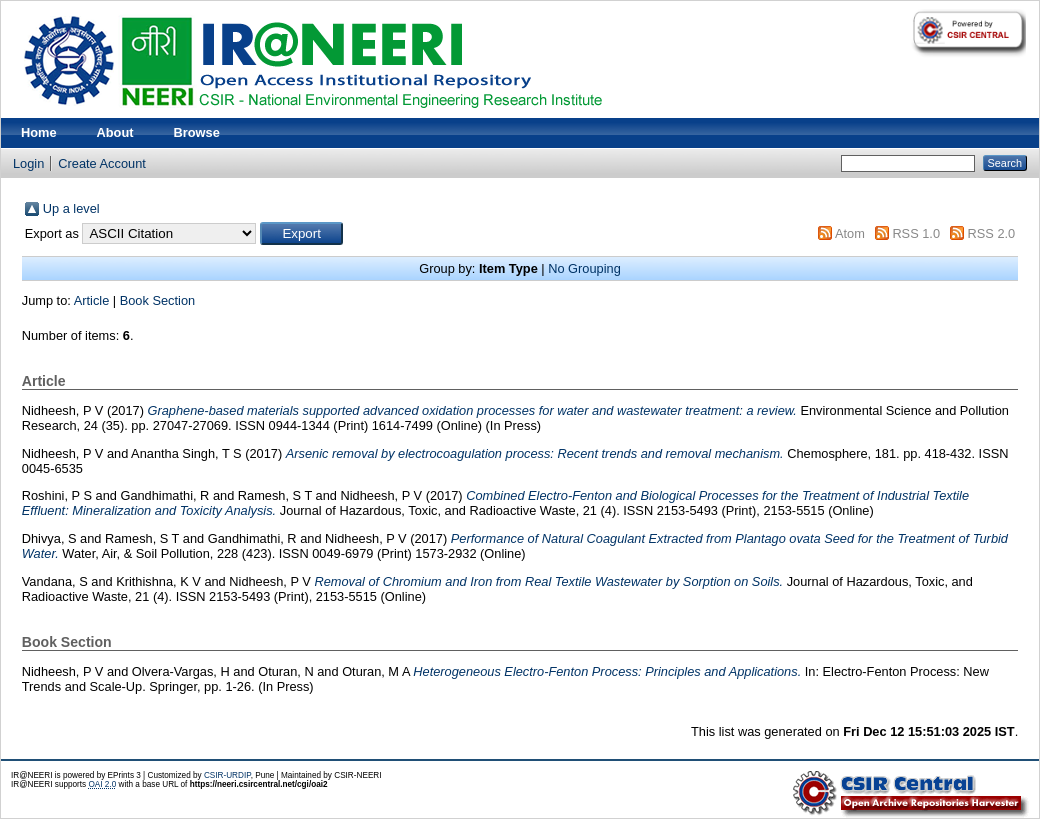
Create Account (102, 163)
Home (39, 132)
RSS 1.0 (916, 233)
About (115, 132)
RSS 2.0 (992, 233)
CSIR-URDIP (227, 775)
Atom (850, 233)
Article (92, 300)
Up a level (71, 208)
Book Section (157, 300)
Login (28, 163)
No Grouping (584, 268)
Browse (197, 132)
